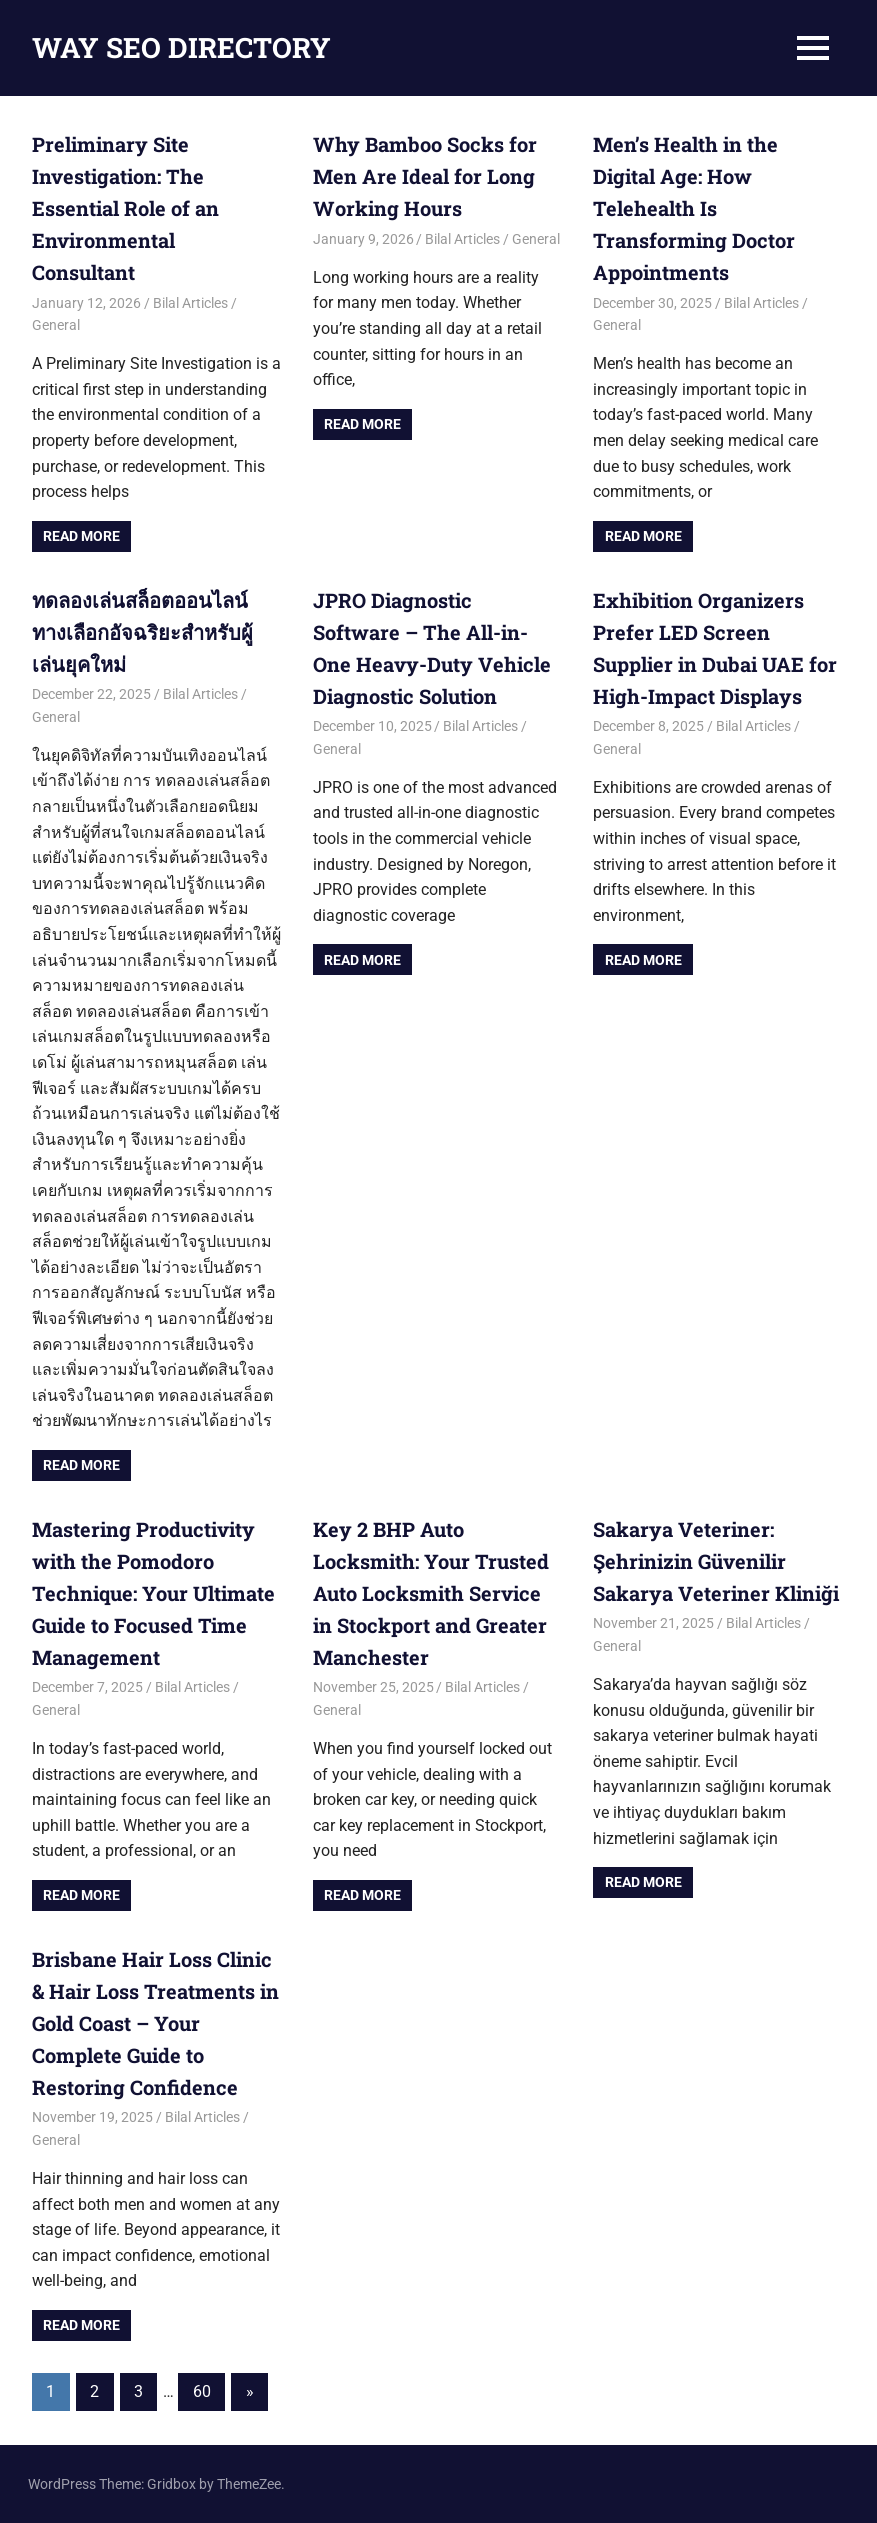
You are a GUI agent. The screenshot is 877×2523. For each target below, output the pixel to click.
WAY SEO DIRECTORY (181, 47)
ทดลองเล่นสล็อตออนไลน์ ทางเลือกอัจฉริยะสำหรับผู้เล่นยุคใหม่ (142, 632)
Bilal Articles (190, 303)
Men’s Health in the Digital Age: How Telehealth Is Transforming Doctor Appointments (694, 208)
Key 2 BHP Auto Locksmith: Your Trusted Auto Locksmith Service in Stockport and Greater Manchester (431, 1593)
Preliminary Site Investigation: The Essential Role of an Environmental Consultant (125, 208)
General (56, 325)
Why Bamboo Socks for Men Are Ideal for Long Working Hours (425, 176)
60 (202, 2391)
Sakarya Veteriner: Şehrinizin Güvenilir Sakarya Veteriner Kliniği (716, 1561)
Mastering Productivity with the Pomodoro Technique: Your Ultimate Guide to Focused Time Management (153, 1593)
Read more (81, 536)
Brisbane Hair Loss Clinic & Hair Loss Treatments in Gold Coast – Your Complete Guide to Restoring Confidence (155, 2023)
